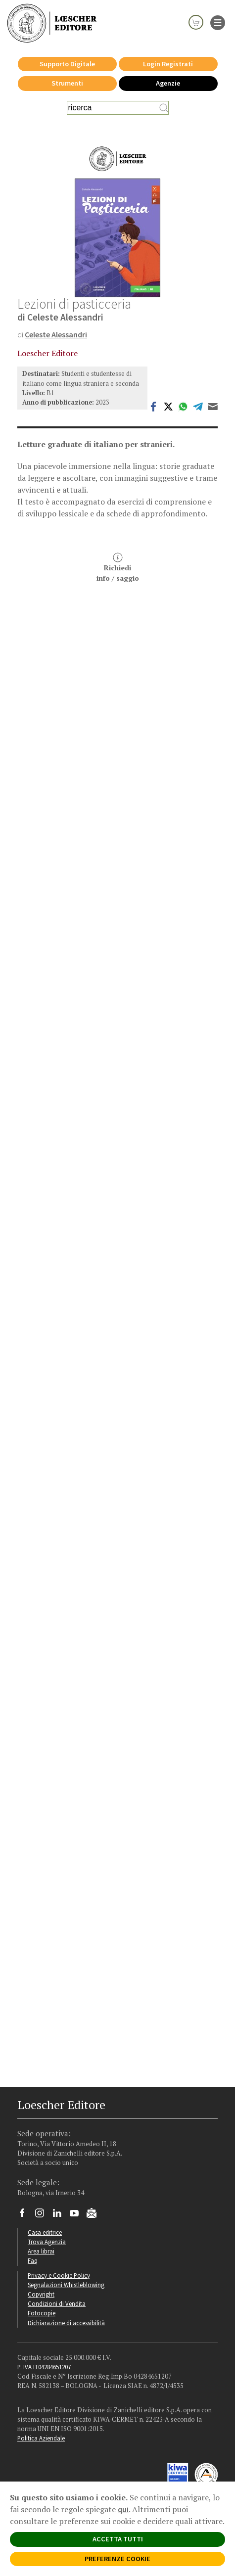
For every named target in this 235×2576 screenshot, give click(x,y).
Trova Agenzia (47, 2242)
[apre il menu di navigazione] (217, 22)
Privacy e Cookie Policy (59, 2275)
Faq (33, 2260)
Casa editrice (45, 2232)
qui (123, 2509)
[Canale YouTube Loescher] (78, 2215)
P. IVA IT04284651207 (44, 2367)
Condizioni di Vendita (57, 2303)
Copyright (41, 2294)
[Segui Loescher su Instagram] (43, 2215)
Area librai (41, 2251)
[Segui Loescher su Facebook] (26, 2215)
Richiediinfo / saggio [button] (117, 567)
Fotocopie (41, 2313)
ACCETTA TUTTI (118, 2538)
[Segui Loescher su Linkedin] (60, 2215)
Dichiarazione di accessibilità (66, 2323)
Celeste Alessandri (56, 334)
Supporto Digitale (67, 63)
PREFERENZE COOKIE (117, 2558)
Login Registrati (168, 63)
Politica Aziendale (41, 2438)
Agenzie (168, 83)
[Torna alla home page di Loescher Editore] (52, 23)
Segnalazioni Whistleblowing (66, 2285)
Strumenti (67, 83)
